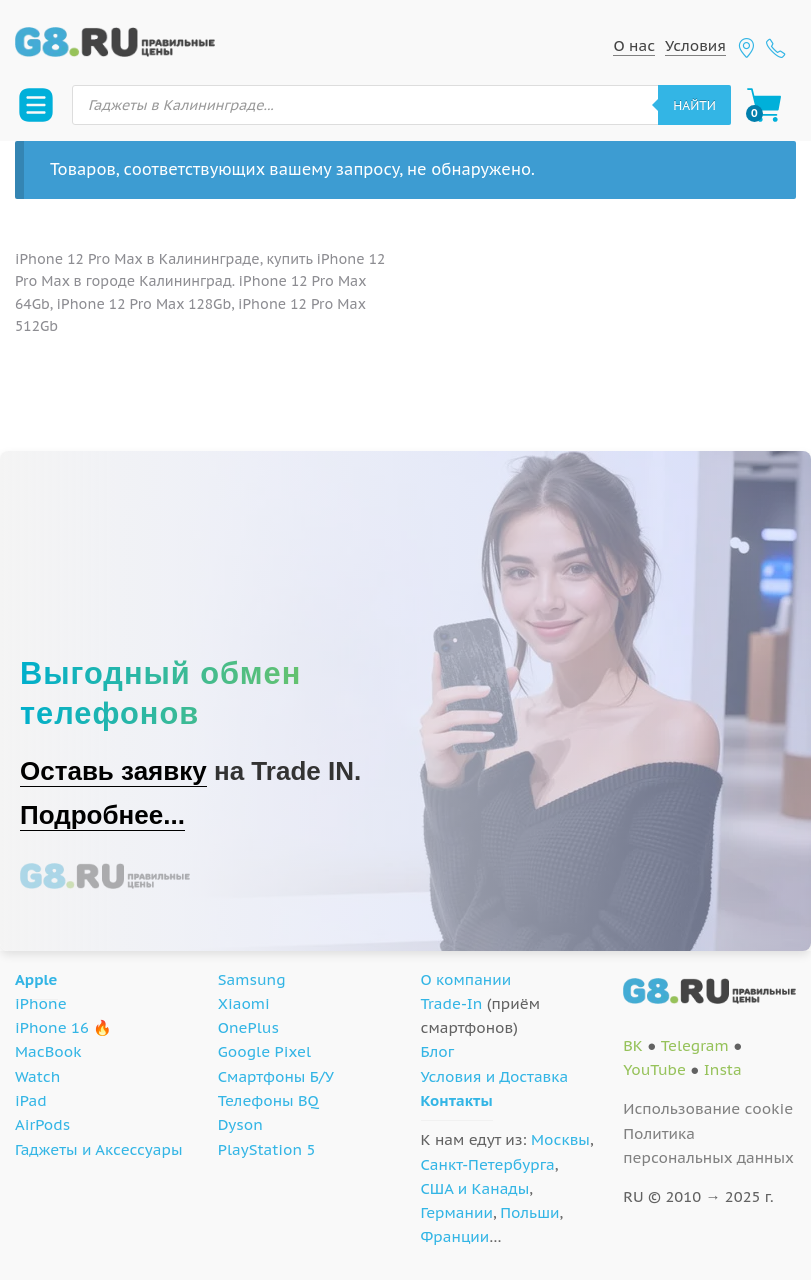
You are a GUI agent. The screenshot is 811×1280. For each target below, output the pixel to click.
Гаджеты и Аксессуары (98, 1149)
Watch (37, 1076)
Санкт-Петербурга (488, 1164)
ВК (633, 1045)
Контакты (457, 1100)
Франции (455, 1236)
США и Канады (475, 1188)
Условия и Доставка (495, 1076)
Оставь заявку (113, 771)
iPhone (41, 1003)
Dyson (240, 1124)
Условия (695, 45)
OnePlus (248, 1027)
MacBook (48, 1051)
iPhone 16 (52, 1027)
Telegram (695, 1045)
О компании (466, 979)
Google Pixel (264, 1051)
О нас (634, 45)
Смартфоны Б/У (276, 1076)
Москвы (560, 1139)
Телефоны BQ (268, 1100)
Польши (529, 1212)
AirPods (42, 1124)
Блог (438, 1051)
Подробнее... (102, 815)
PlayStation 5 (267, 1149)
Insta (723, 1069)
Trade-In (452, 1003)
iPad (31, 1100)
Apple (36, 979)
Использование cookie (708, 1108)
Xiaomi (244, 1003)
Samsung (252, 979)
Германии (457, 1212)
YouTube (654, 1069)
